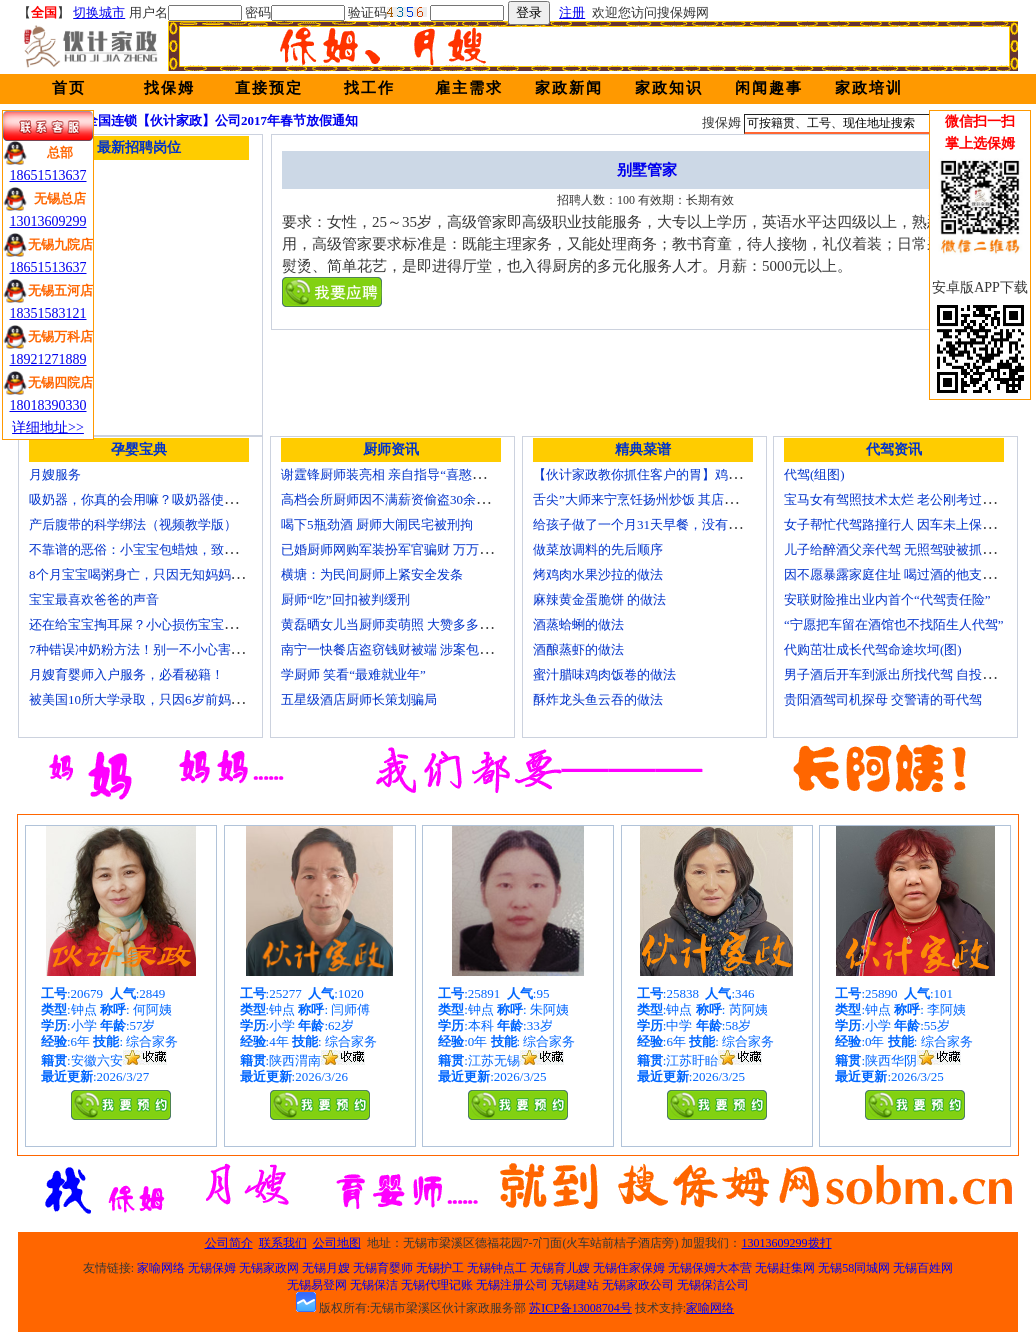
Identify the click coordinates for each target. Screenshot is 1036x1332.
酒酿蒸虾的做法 (578, 649)
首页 (69, 88)
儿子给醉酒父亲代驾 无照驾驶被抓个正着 (902, 549)
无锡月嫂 (326, 1268)
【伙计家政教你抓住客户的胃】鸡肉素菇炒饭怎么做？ (689, 474)
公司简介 (229, 1243)
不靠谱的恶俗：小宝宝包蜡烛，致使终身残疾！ (165, 549)
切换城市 (99, 12)
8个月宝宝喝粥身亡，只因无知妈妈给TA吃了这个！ (177, 574)
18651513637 (48, 175)
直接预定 (269, 88)
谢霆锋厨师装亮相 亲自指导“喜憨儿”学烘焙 (405, 474)
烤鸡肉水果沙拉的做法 (598, 574)
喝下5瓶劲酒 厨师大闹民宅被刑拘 (377, 524)
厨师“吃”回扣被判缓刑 (345, 599)
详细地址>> (48, 427)
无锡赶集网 (785, 1268)
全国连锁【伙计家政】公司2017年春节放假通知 (221, 120)
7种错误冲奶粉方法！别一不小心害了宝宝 (149, 649)
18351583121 (48, 313)
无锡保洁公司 (713, 1285)
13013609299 (48, 221)
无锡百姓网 (923, 1268)
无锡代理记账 (437, 1285)
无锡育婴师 (383, 1268)
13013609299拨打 (787, 1243)
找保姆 (169, 88)
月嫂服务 (55, 474)
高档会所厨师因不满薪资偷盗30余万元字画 (404, 499)
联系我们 (283, 1243)
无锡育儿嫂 (560, 1268)
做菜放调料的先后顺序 (598, 549)
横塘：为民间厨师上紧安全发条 (372, 574)
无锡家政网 (269, 1268)
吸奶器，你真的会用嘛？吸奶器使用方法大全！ (165, 499)
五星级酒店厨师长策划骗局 (359, 699)
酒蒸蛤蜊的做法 (578, 624)
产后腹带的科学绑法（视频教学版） (133, 524)
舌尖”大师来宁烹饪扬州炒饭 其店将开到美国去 (667, 499)
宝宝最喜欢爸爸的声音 (94, 599)
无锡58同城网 (854, 1268)
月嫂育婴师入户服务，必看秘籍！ (126, 674)
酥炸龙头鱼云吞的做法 (598, 699)
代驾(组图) (814, 474)
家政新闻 (569, 88)
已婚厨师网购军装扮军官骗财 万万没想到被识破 (419, 549)
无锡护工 (440, 1268)
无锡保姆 (212, 1268)
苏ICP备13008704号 (580, 1308)
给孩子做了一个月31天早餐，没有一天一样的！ (669, 524)
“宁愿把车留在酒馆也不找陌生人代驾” (894, 624)
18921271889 (48, 359)
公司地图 (337, 1243)
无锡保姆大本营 (710, 1268)
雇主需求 (469, 88)
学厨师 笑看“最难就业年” (353, 674)
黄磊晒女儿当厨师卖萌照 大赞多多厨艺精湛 (406, 624)
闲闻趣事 (769, 88)
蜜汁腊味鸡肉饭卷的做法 (604, 674)
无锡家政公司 (638, 1285)
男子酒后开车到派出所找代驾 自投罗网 (896, 674)
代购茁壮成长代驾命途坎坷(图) (873, 649)
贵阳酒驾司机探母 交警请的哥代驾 (883, 699)
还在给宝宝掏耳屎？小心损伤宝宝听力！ (146, 624)
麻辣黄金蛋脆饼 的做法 (599, 599)
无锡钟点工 (497, 1268)
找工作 (369, 88)
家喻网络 (161, 1268)
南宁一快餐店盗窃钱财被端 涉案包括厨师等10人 (419, 649)
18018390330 (48, 405)
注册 (572, 12)
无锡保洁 (374, 1285)
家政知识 (669, 88)
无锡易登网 (317, 1285)
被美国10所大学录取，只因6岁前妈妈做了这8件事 (172, 699)
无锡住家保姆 (629, 1268)
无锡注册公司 (512, 1285)
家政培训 (869, 88)
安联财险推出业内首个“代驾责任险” (887, 599)
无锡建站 (575, 1285)
